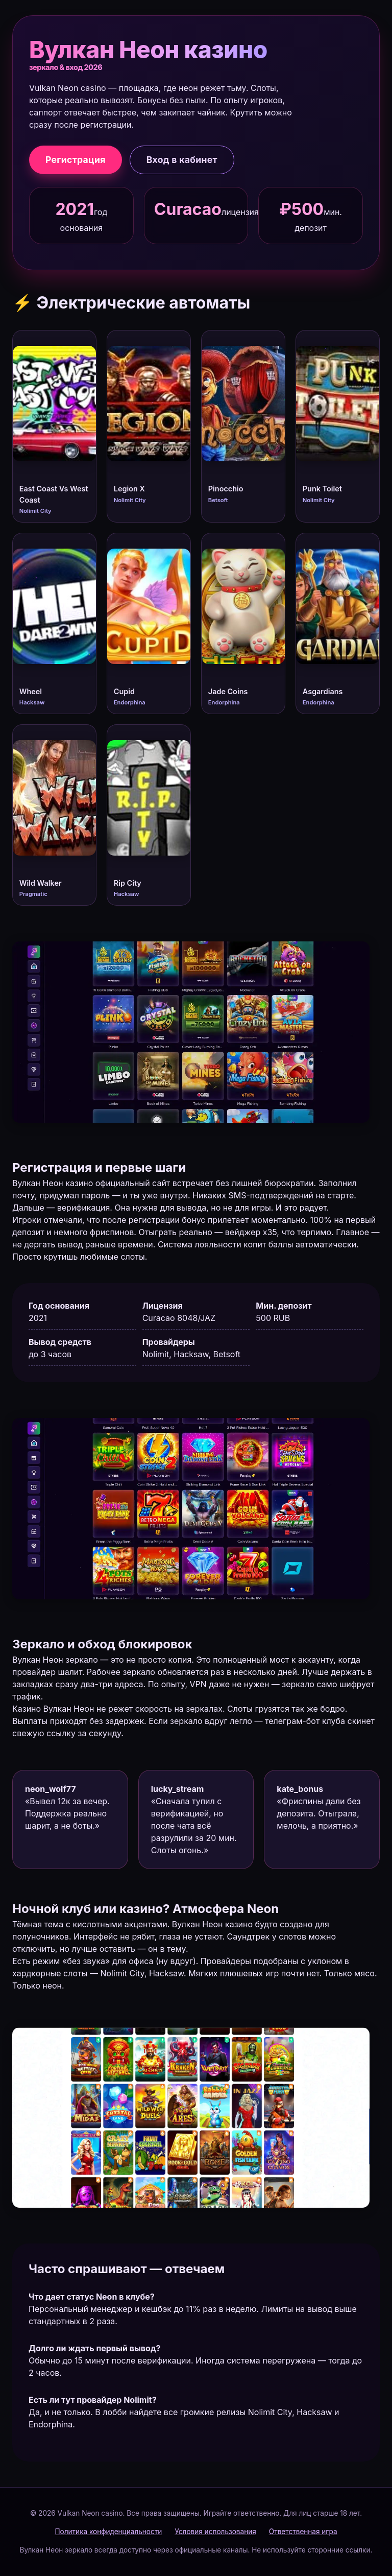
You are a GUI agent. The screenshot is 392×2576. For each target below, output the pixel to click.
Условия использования (215, 2531)
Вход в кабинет (181, 159)
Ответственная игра (303, 2531)
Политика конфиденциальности (108, 2531)
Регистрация (75, 159)
